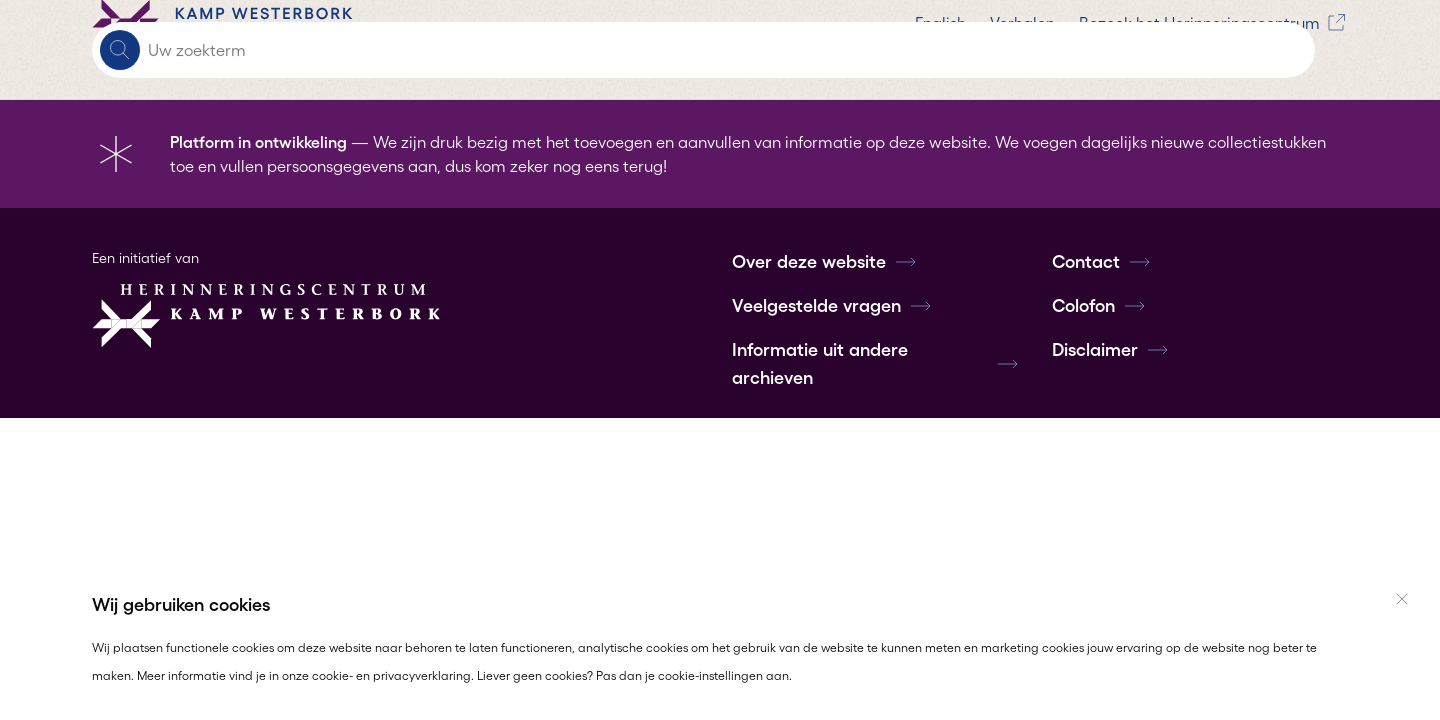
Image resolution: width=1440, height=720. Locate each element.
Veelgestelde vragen (832, 306)
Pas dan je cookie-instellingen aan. (694, 675)
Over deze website (825, 262)
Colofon (1099, 306)
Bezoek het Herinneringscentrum (802, 50)
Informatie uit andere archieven (876, 364)
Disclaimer (1111, 350)
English (544, 50)
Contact (1102, 262)
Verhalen (626, 50)
